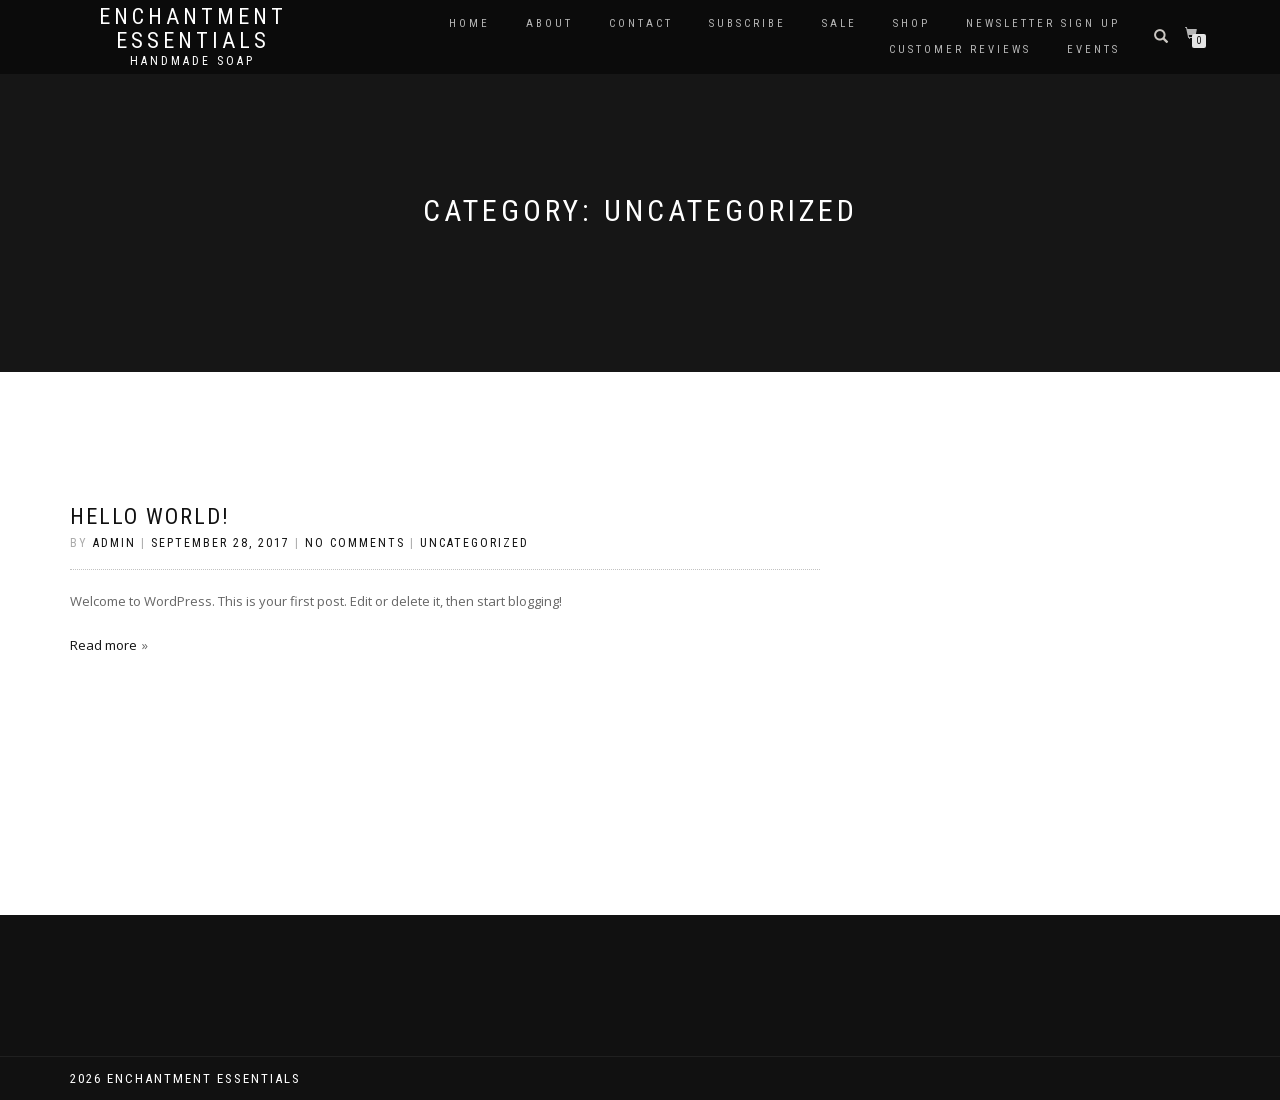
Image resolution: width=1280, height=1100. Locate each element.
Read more (103, 645)
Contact (641, 23)
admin (114, 543)
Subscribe (747, 23)
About (549, 23)
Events (1093, 49)
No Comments (355, 543)
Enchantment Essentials (193, 29)
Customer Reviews (960, 49)
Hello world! (150, 516)
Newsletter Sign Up (1043, 23)
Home (469, 23)
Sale (839, 23)
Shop (911, 23)
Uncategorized (474, 543)
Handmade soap (192, 61)
